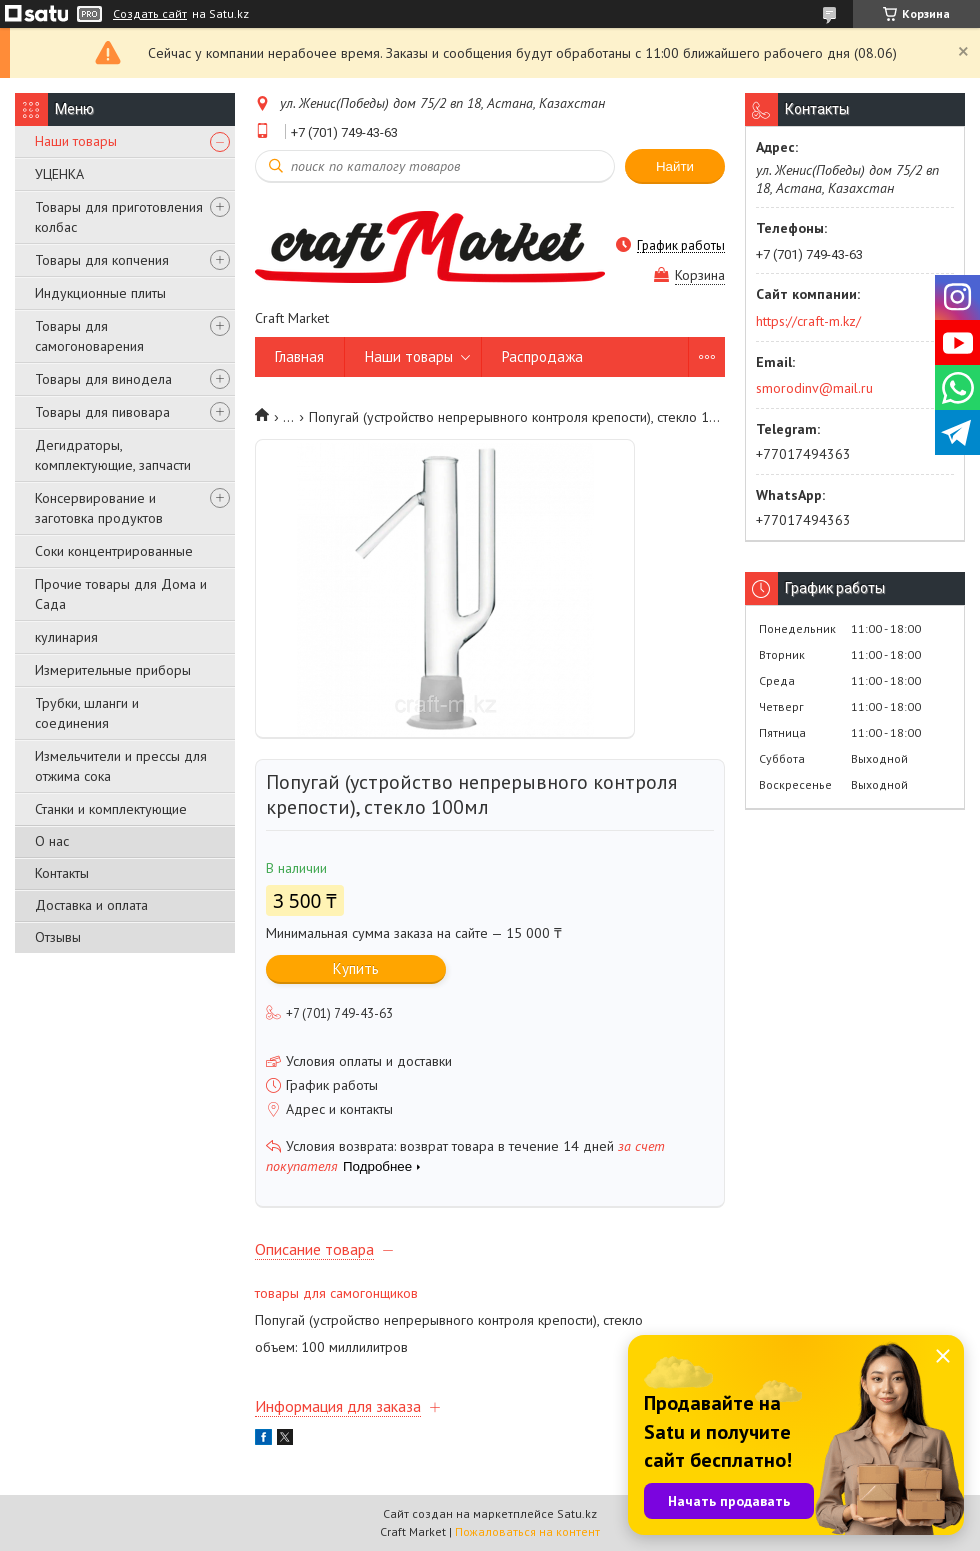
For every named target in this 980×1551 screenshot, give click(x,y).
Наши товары (76, 141)
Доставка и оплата (91, 905)
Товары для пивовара (102, 412)
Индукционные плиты (100, 293)
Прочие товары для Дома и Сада (121, 594)
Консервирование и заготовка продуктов (99, 508)
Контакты (62, 873)
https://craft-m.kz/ (808, 321)
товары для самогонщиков (336, 1293)
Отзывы (58, 937)
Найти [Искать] (675, 166)
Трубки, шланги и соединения (87, 713)
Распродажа (542, 356)
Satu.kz (577, 1513)
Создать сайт (150, 14)
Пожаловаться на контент (527, 1531)
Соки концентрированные (114, 551)
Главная (299, 356)
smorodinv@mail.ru (814, 388)
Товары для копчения (102, 260)
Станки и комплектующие (111, 809)
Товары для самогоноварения (89, 336)
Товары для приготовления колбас (119, 217)
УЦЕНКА (59, 174)
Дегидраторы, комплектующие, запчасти (113, 455)
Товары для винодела (103, 379)
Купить (356, 968)
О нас (52, 841)
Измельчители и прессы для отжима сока (121, 766)
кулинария (66, 637)
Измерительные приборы (113, 670)
